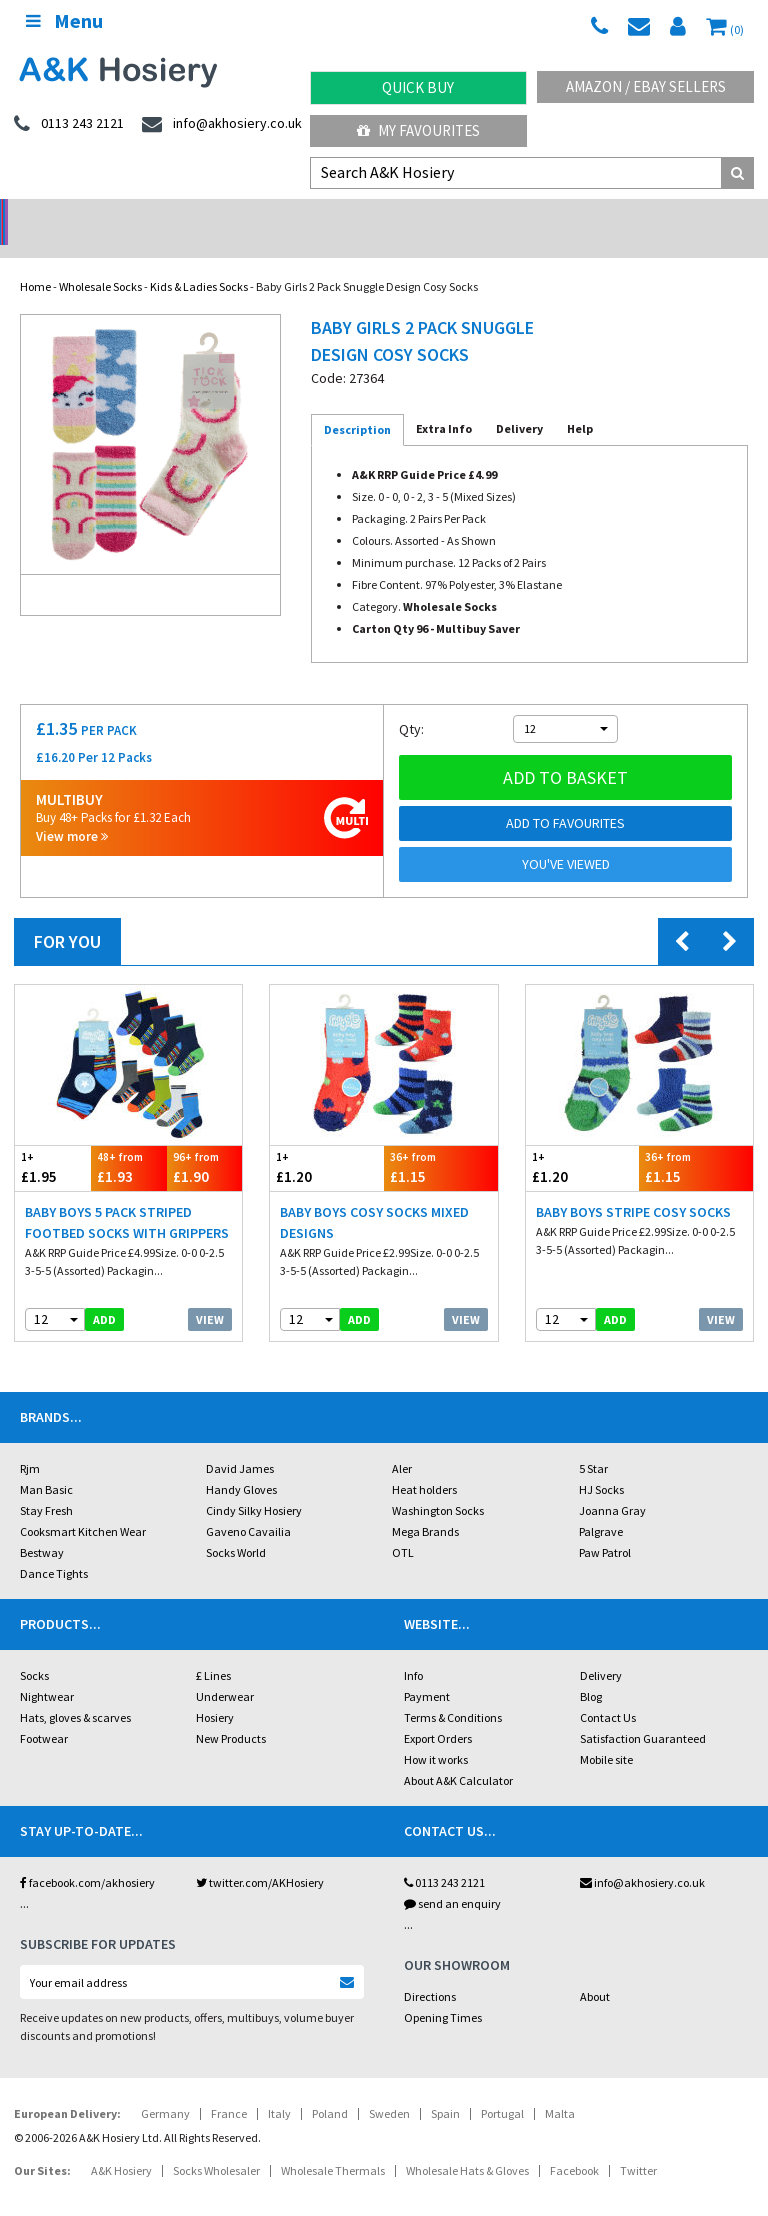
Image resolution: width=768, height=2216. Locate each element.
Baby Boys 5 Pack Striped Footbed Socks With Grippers (127, 1196)
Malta (560, 2087)
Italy (279, 2087)
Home (35, 260)
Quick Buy (418, 87)
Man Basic (46, 1463)
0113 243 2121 (444, 1856)
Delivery (601, 1649)
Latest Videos (672, 215)
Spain (445, 2087)
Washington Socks (438, 1484)
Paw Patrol (605, 1526)
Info (413, 1649)
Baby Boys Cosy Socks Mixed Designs (374, 1196)
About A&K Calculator (458, 1754)
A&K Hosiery (121, 2144)
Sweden (389, 2087)
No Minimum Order (96, 215)
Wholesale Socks (100, 260)
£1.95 (53, 1141)
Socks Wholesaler (216, 2144)
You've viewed (566, 838)
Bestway (42, 1526)
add (104, 1293)
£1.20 (327, 1141)
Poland (330, 2087)
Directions (430, 1970)
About (595, 1970)
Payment (427, 1670)
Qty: (411, 703)
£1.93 (129, 1141)
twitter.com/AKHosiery (260, 1856)
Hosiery (215, 1691)
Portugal (502, 2087)
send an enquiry (452, 1877)
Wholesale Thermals (333, 2144)
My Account (288, 215)
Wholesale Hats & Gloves (467, 2144)
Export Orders (438, 1712)
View (210, 1293)
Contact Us (608, 1691)
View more (72, 810)
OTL (403, 1526)
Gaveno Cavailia (248, 1505)
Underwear (225, 1670)
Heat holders (424, 1463)
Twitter (638, 2144)
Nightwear (47, 1670)
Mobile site (606, 1733)
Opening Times (443, 1991)
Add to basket (565, 751)
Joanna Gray (612, 1484)
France (229, 2087)
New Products (231, 1712)
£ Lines (213, 1649)
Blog (591, 1670)
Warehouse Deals (480, 215)
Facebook (574, 2144)
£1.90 (205, 1141)
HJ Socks (601, 1463)
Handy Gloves (241, 1463)
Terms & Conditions (453, 1691)
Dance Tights (54, 1547)
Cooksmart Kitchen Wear (83, 1505)
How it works (436, 1733)
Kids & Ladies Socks (199, 260)
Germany (165, 2087)
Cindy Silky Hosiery (254, 1484)
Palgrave (601, 1505)
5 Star (593, 1442)
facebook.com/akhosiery (87, 1856)
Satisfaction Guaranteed (643, 1712)
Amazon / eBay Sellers (646, 86)
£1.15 (441, 1141)
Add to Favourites (565, 797)
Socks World (236, 1526)
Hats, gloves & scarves (75, 1691)
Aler (402, 1442)
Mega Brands (425, 1505)
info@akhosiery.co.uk (642, 1856)
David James (240, 1442)
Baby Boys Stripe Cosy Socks (633, 1186)
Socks (34, 1649)
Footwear (44, 1712)
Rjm (30, 1442)
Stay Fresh (46, 1484)
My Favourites (418, 130)
